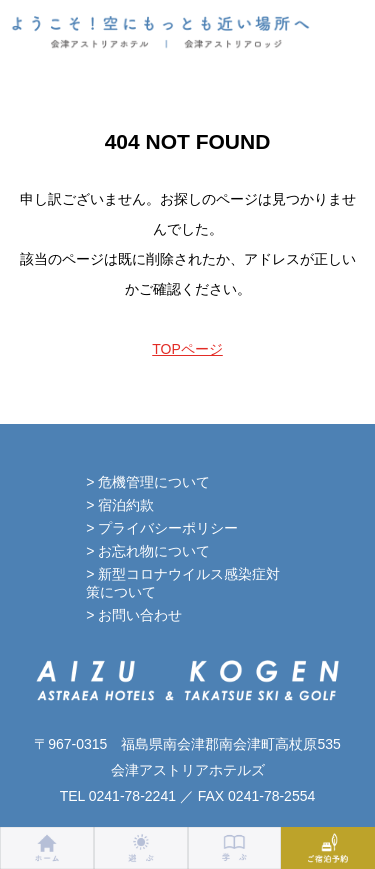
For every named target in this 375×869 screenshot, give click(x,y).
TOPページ (187, 349)
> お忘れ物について (148, 551)
